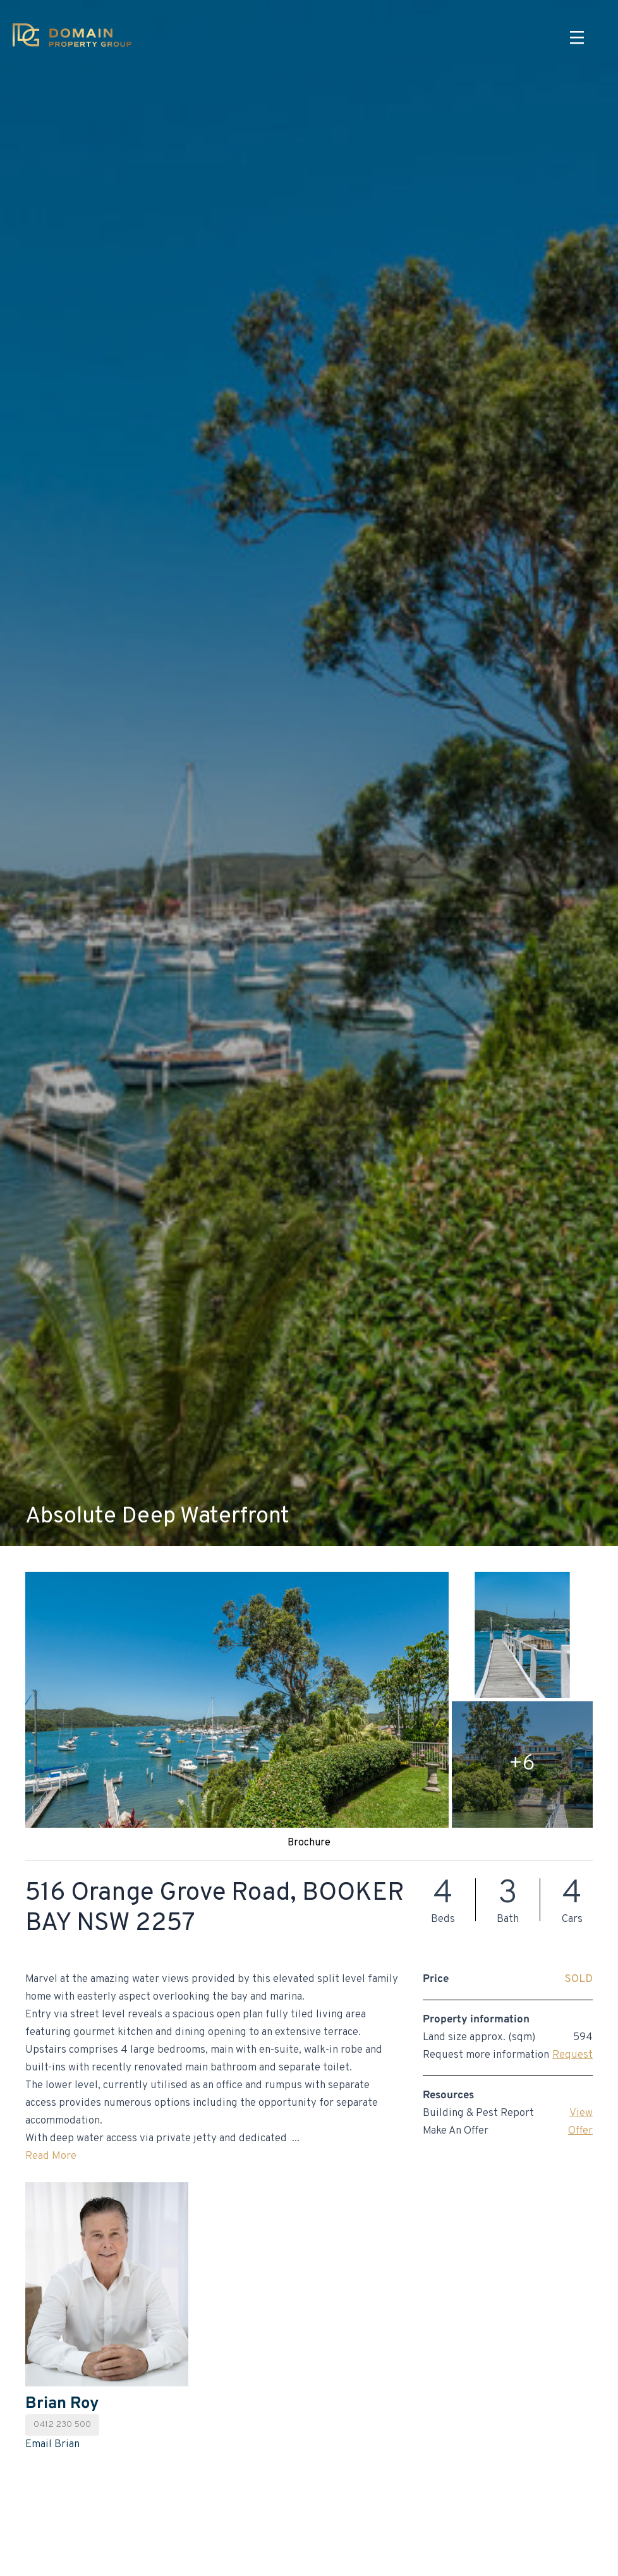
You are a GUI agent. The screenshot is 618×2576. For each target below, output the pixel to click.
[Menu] (577, 38)
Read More (50, 2156)
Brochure (309, 1843)
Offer (580, 2131)
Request (572, 2055)
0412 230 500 (62, 2424)
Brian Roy (62, 2403)
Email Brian (52, 2444)
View (581, 2113)
